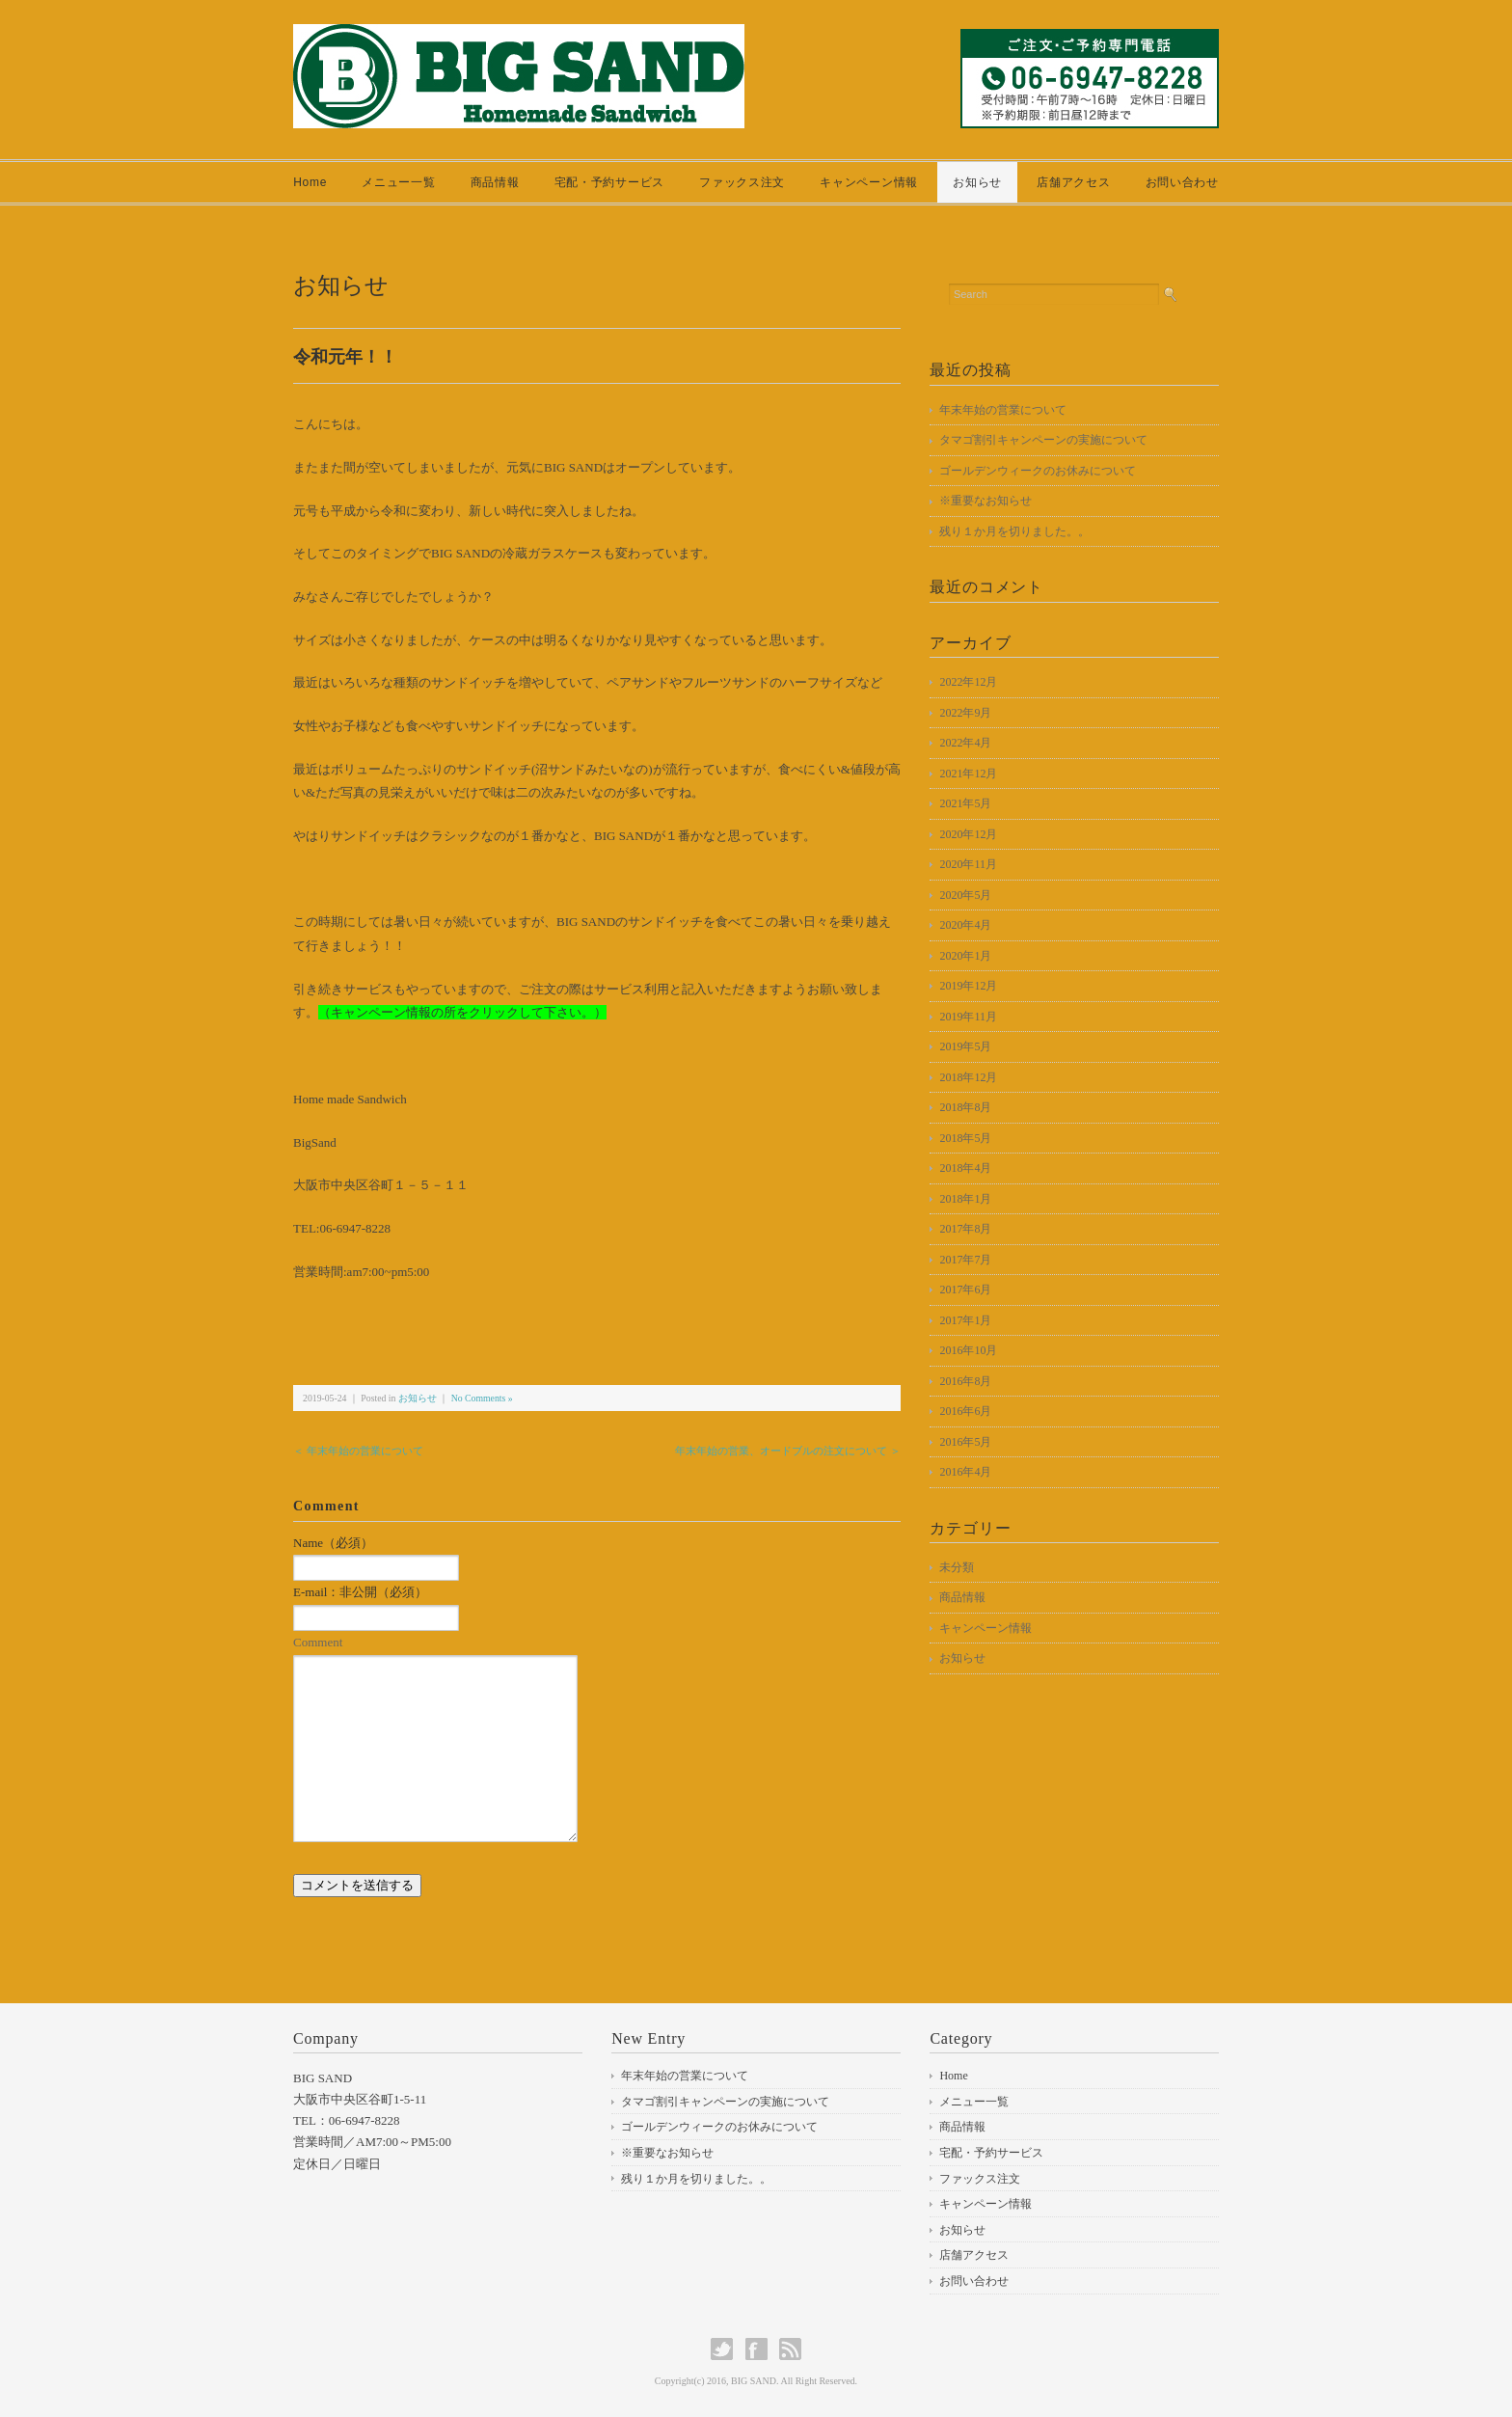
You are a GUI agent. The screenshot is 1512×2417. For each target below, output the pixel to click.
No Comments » (482, 1398)
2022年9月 (965, 713)
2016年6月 (965, 1411)
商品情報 (495, 182)
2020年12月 (968, 834)
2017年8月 (965, 1229)
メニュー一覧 (398, 182)
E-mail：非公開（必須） (360, 1592)
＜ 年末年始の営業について (358, 1450)
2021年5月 (965, 803)
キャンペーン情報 (869, 182)
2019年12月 (968, 985)
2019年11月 (968, 1016)
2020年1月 (965, 956)
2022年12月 (968, 682)
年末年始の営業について (1002, 410)
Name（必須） (333, 1542)
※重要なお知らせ (985, 500)
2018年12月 (968, 1077)
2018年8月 (965, 1107)
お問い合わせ (1182, 182)
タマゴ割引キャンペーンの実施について (1043, 440)
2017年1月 (965, 1320)
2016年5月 (965, 1442)
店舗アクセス (1073, 182)
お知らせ (977, 182)
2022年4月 (965, 742)
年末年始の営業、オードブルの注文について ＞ (788, 1450)
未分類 (956, 1567)
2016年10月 (968, 1350)
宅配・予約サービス (609, 182)
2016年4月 (965, 1472)
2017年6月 (965, 1289)
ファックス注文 (742, 182)
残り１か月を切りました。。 (1014, 531)
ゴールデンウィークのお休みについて (1037, 470)
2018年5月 (965, 1138)
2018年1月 (965, 1199)
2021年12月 (968, 773)
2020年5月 (965, 895)
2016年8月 (965, 1381)
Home (310, 182)
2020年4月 (965, 925)
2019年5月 (965, 1046)
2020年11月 (968, 864)
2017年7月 (965, 1259)
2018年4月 (965, 1168)
